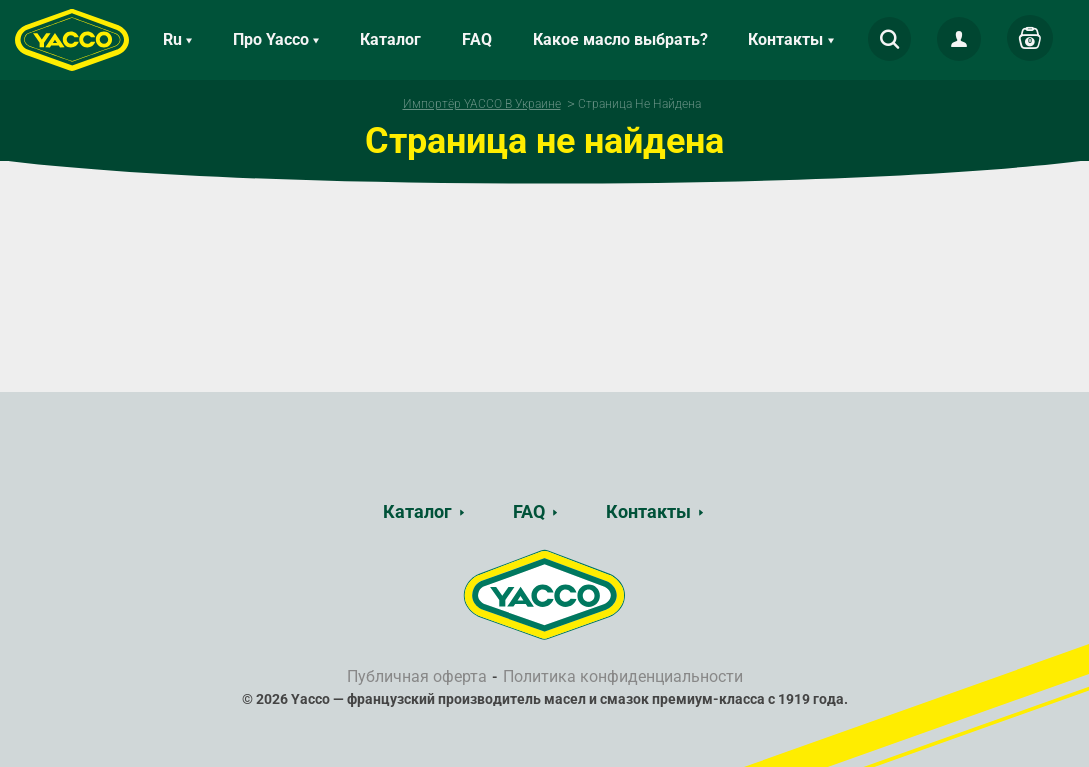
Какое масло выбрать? (620, 39)
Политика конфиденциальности (623, 676)
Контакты (648, 511)
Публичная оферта (417, 676)
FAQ (477, 39)
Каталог (390, 39)
